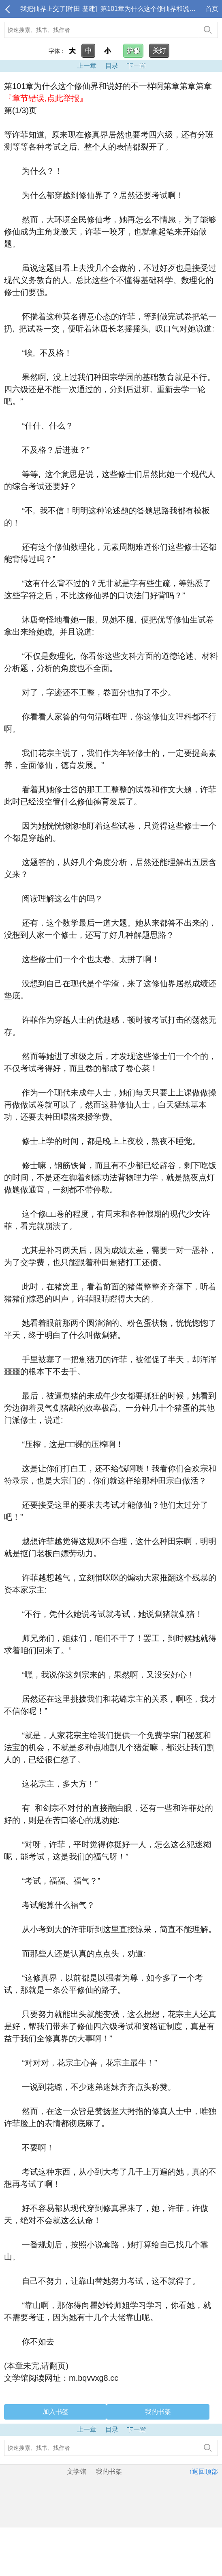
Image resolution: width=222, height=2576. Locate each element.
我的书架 (158, 2411)
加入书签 (55, 2411)
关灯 (159, 50)
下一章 (136, 65)
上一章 (86, 65)
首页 (211, 8)
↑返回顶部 (203, 2471)
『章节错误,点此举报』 (46, 98)
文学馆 (76, 2471)
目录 (111, 65)
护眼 (133, 50)
